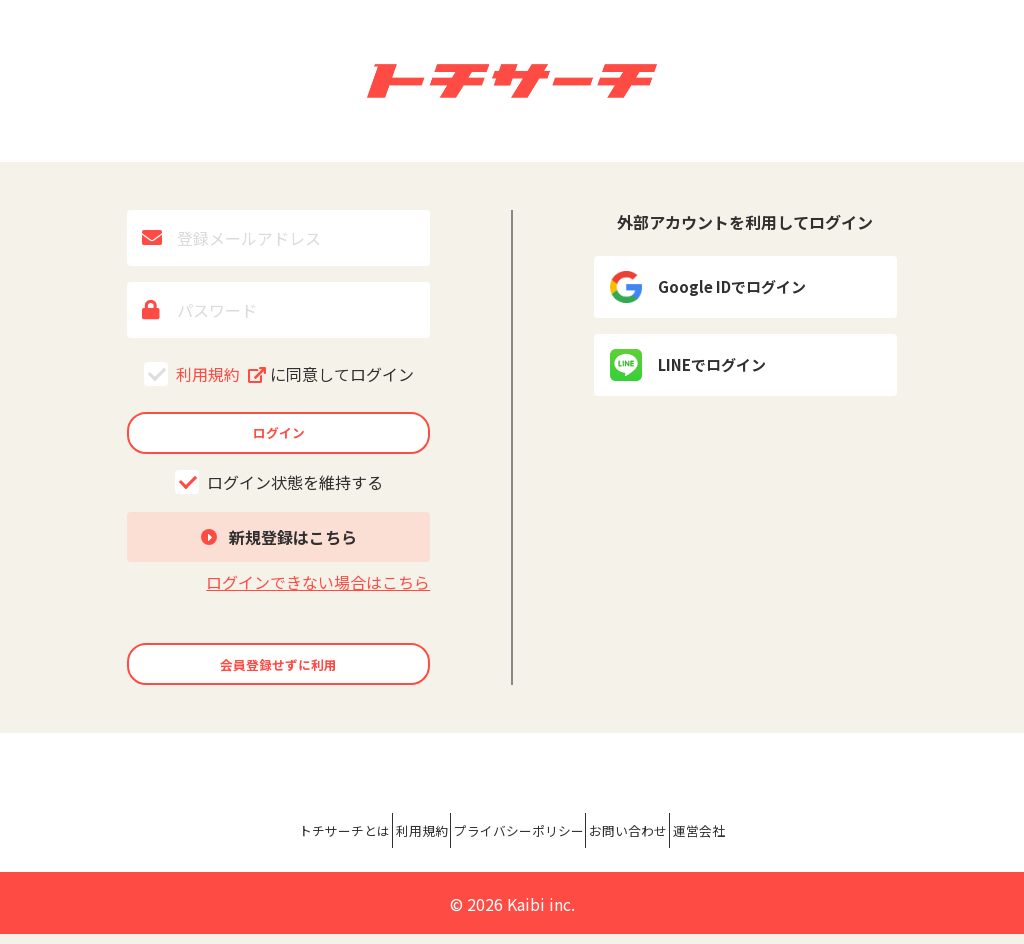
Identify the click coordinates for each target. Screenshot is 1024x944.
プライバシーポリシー (520, 845)
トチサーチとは (256, 845)
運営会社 (792, 845)
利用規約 (279, 374)
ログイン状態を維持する (279, 492)
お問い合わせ (680, 845)
